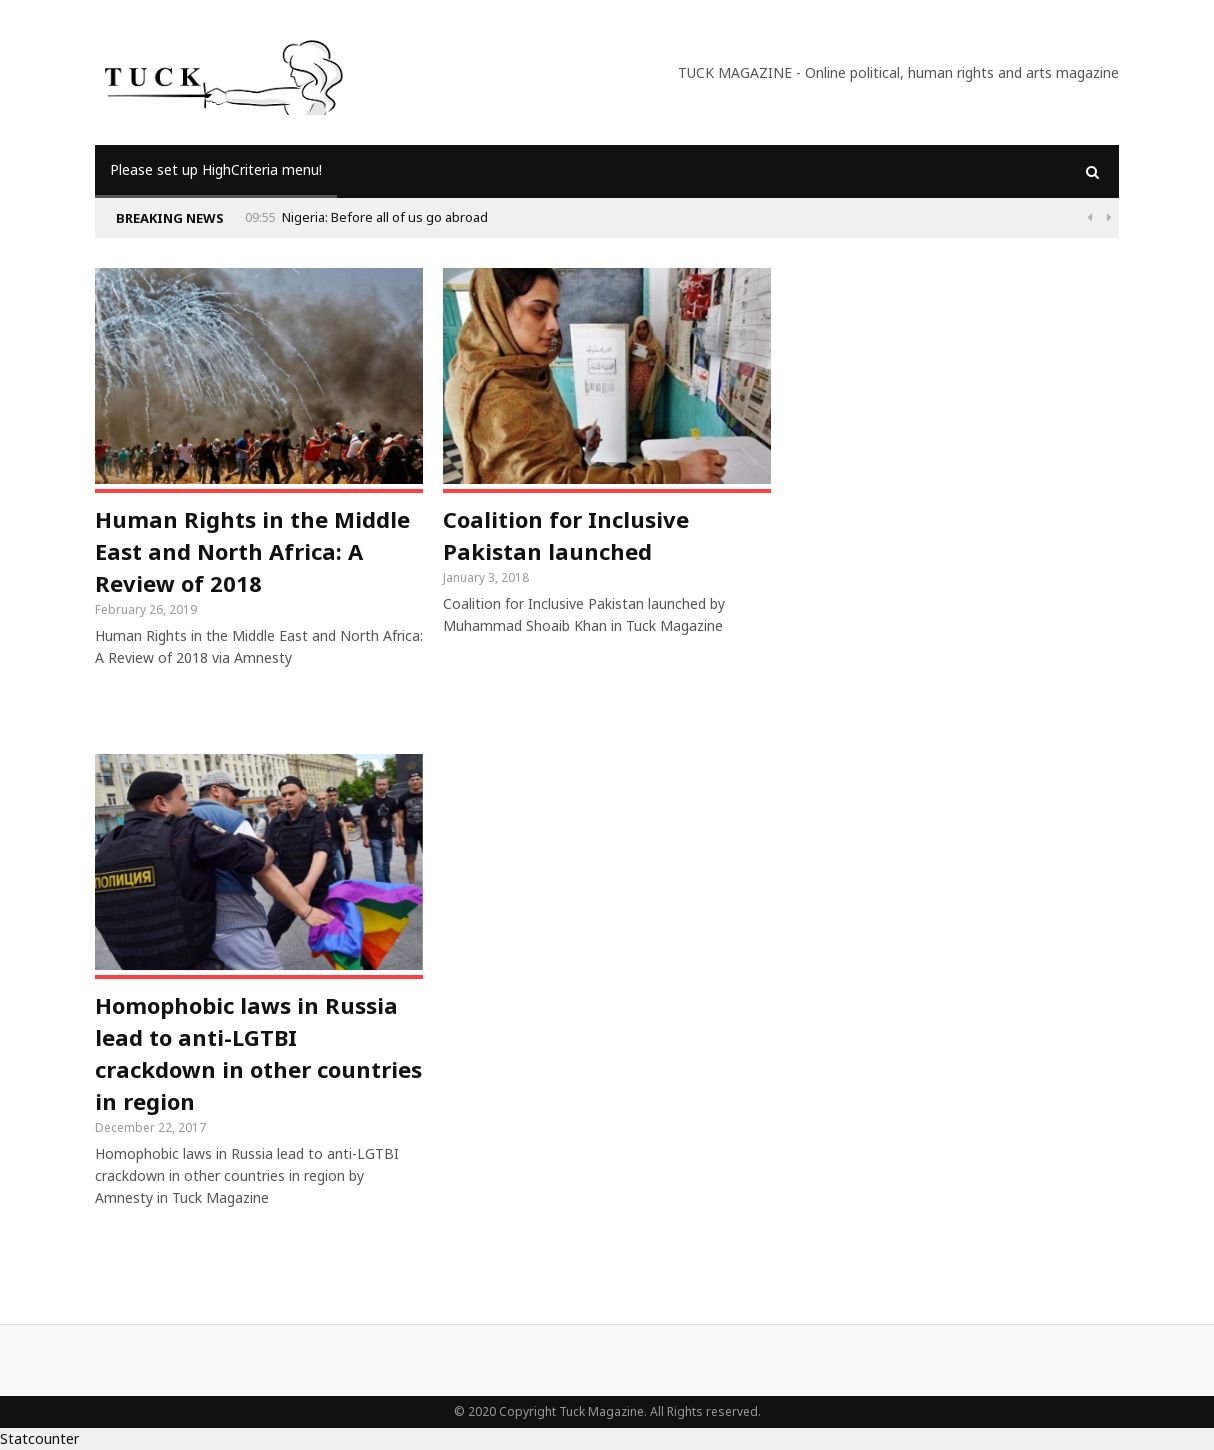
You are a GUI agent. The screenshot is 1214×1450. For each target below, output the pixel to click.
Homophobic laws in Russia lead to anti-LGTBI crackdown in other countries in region (258, 1053)
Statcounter (39, 1438)
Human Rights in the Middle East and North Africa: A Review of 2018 (252, 551)
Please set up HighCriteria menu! (216, 169)
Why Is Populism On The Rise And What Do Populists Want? (342, 217)
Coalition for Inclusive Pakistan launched (566, 535)
